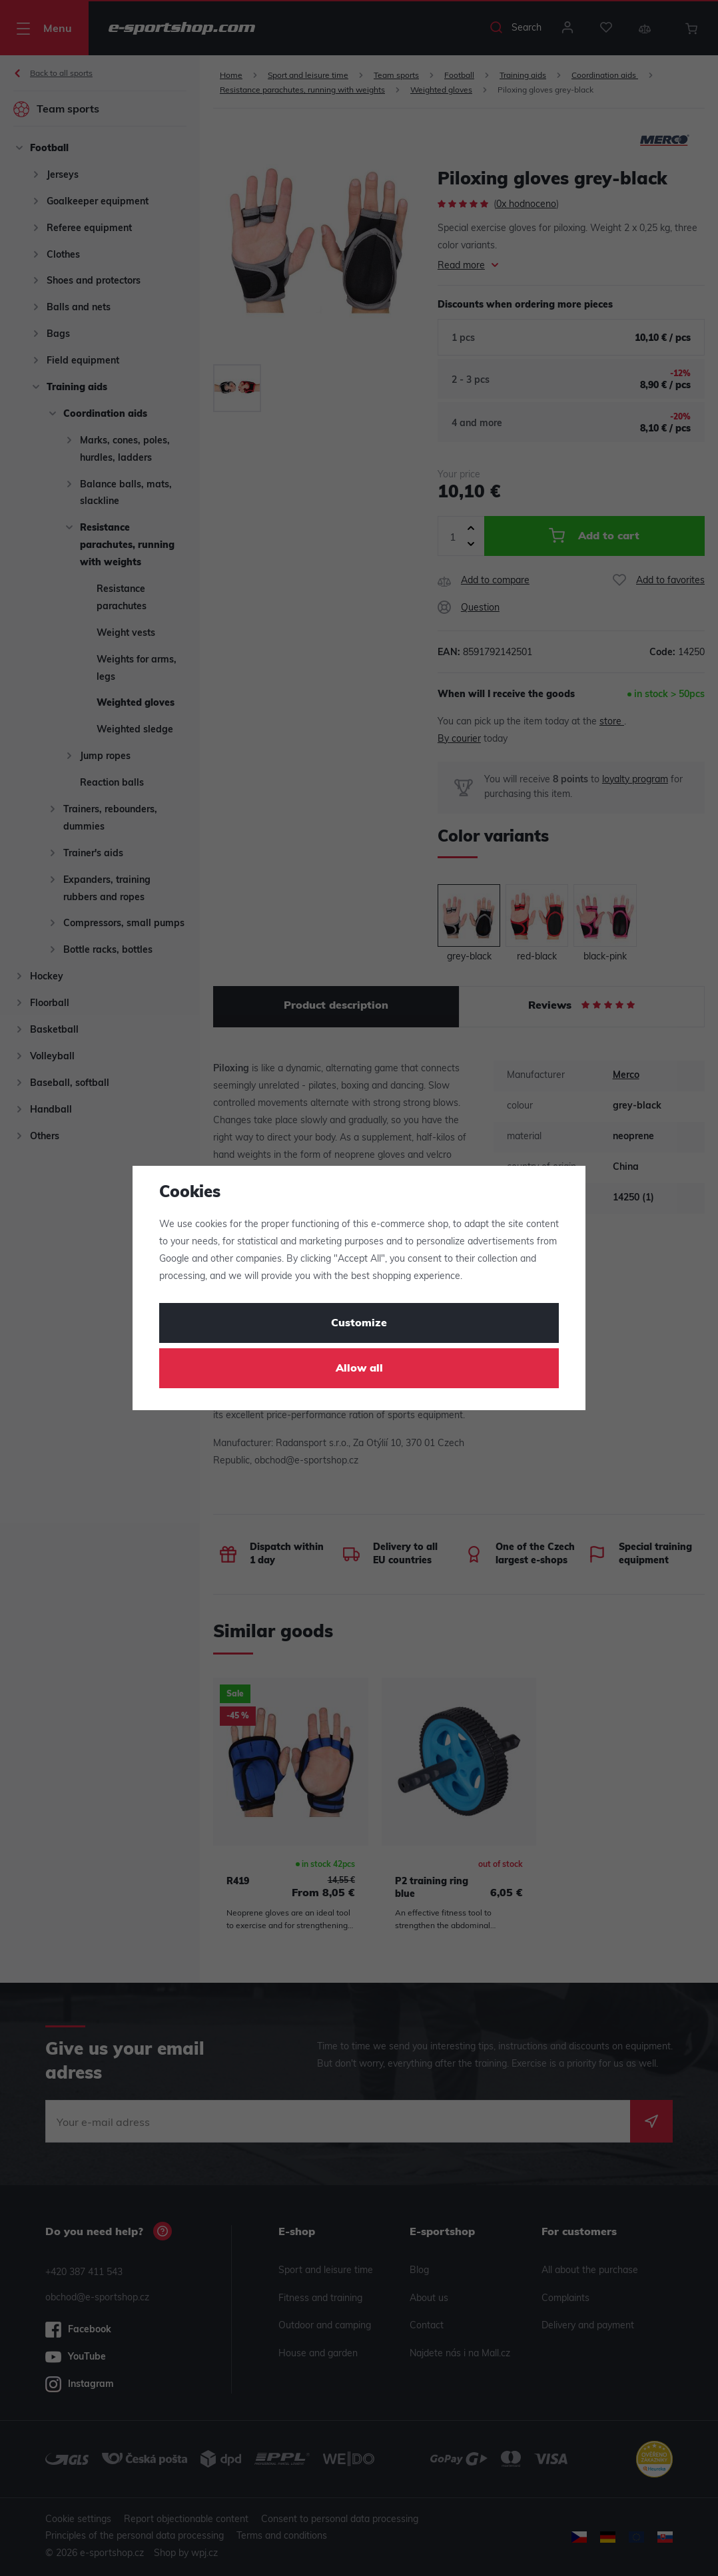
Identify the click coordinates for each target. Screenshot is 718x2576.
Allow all (359, 1369)
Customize (359, 1323)
